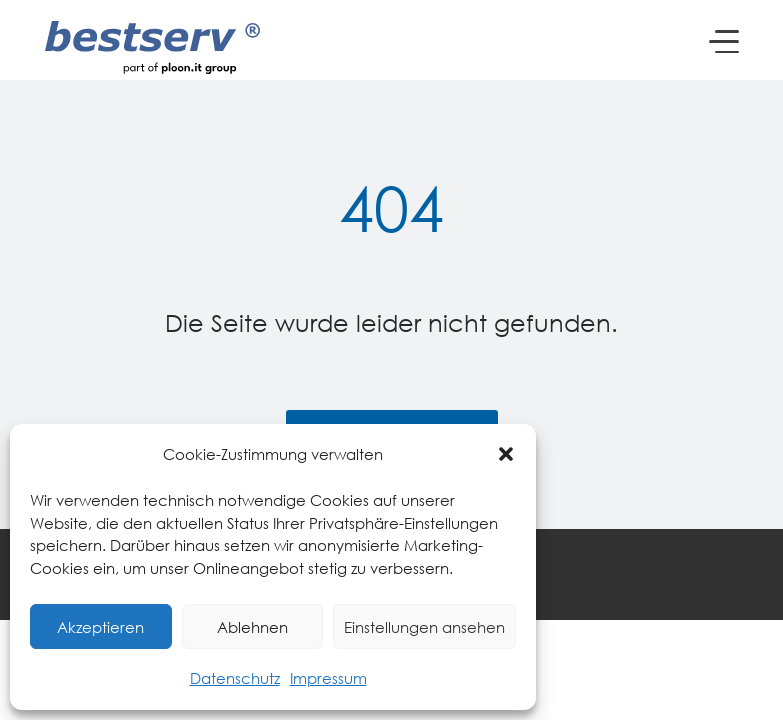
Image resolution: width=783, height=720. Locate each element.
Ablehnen (252, 627)
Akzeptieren (100, 627)
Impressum (328, 678)
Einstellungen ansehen (424, 627)
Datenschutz (235, 678)
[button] (506, 454)
